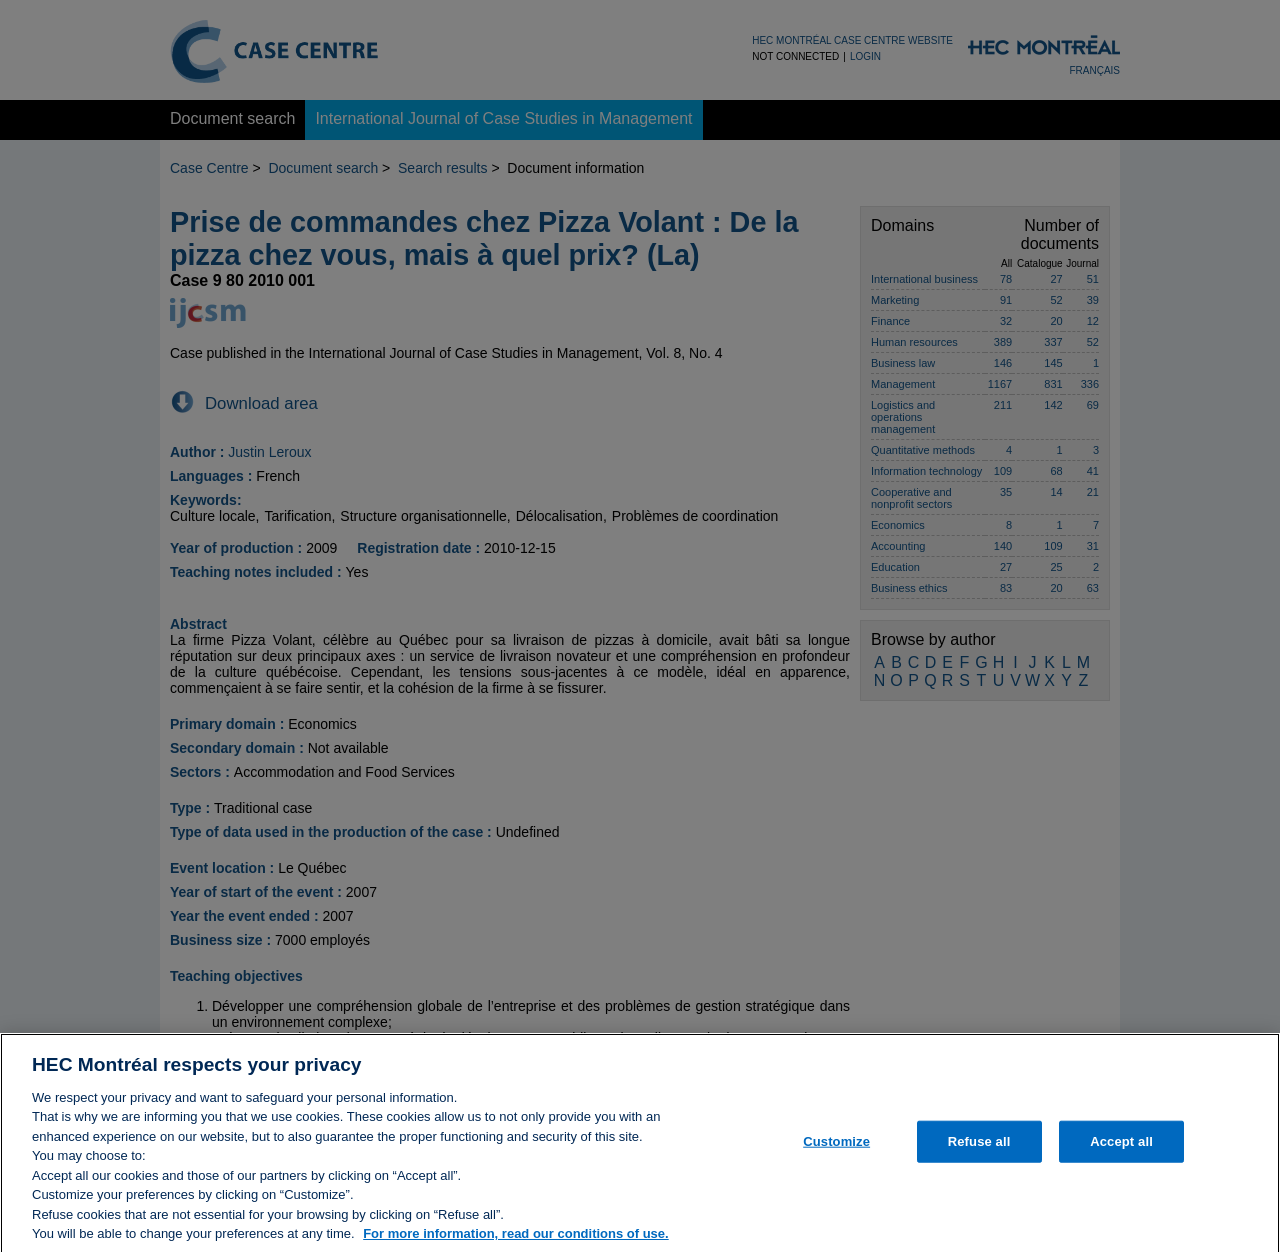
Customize (836, 1148)
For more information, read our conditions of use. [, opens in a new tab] (516, 1241)
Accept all (1121, 1148)
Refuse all (979, 1148)
